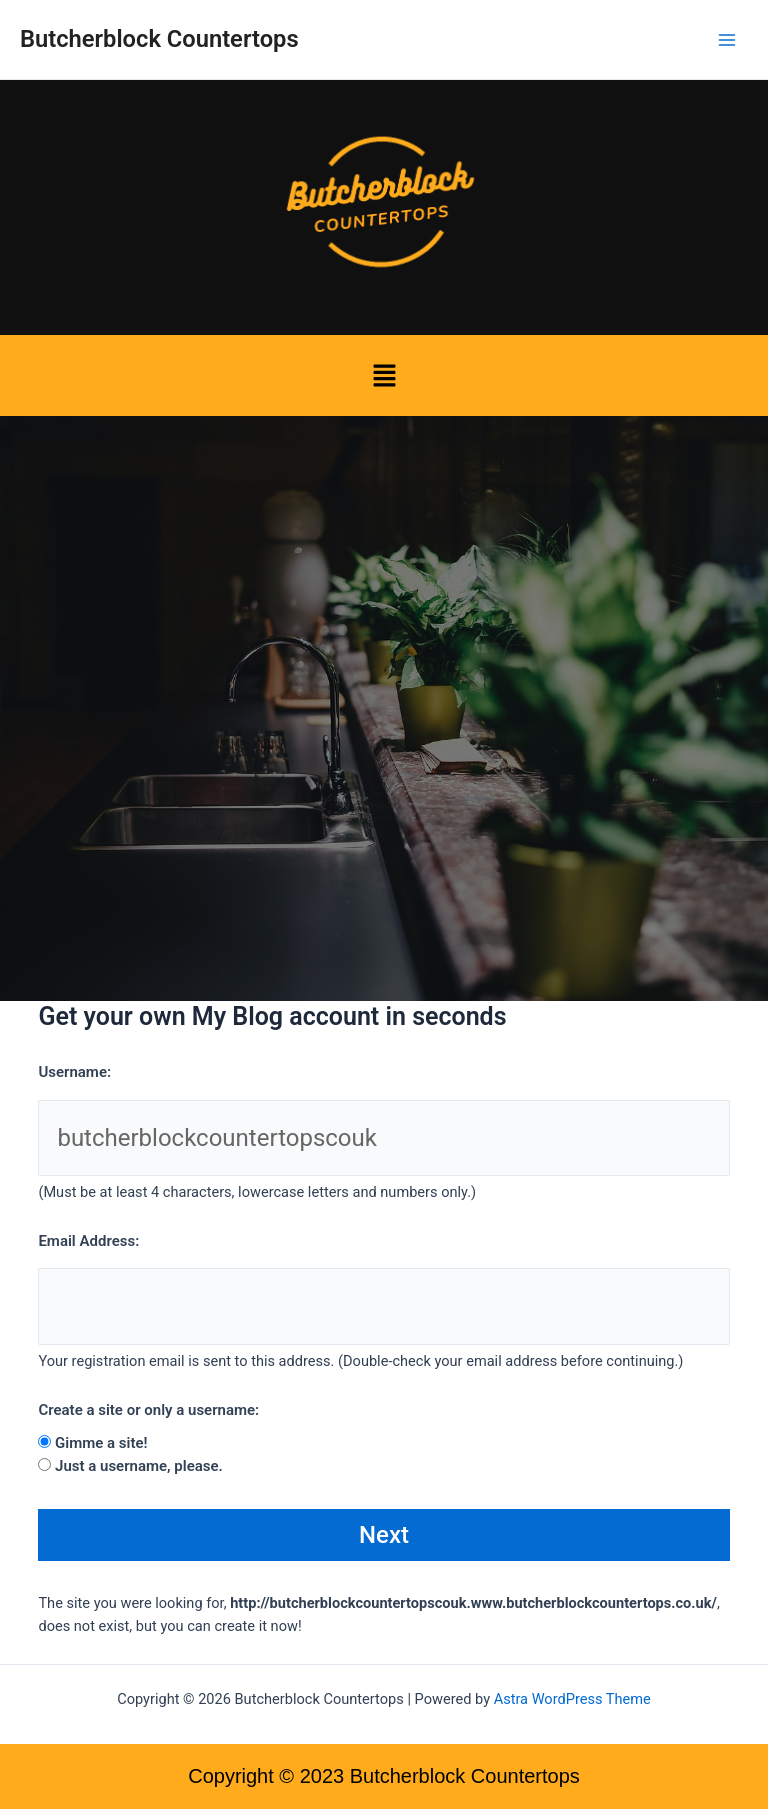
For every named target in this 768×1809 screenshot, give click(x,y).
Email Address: (88, 1241)
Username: (74, 1072)
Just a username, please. (139, 1466)
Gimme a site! (101, 1443)
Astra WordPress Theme (572, 1699)
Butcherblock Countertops (159, 39)
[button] (384, 375)
